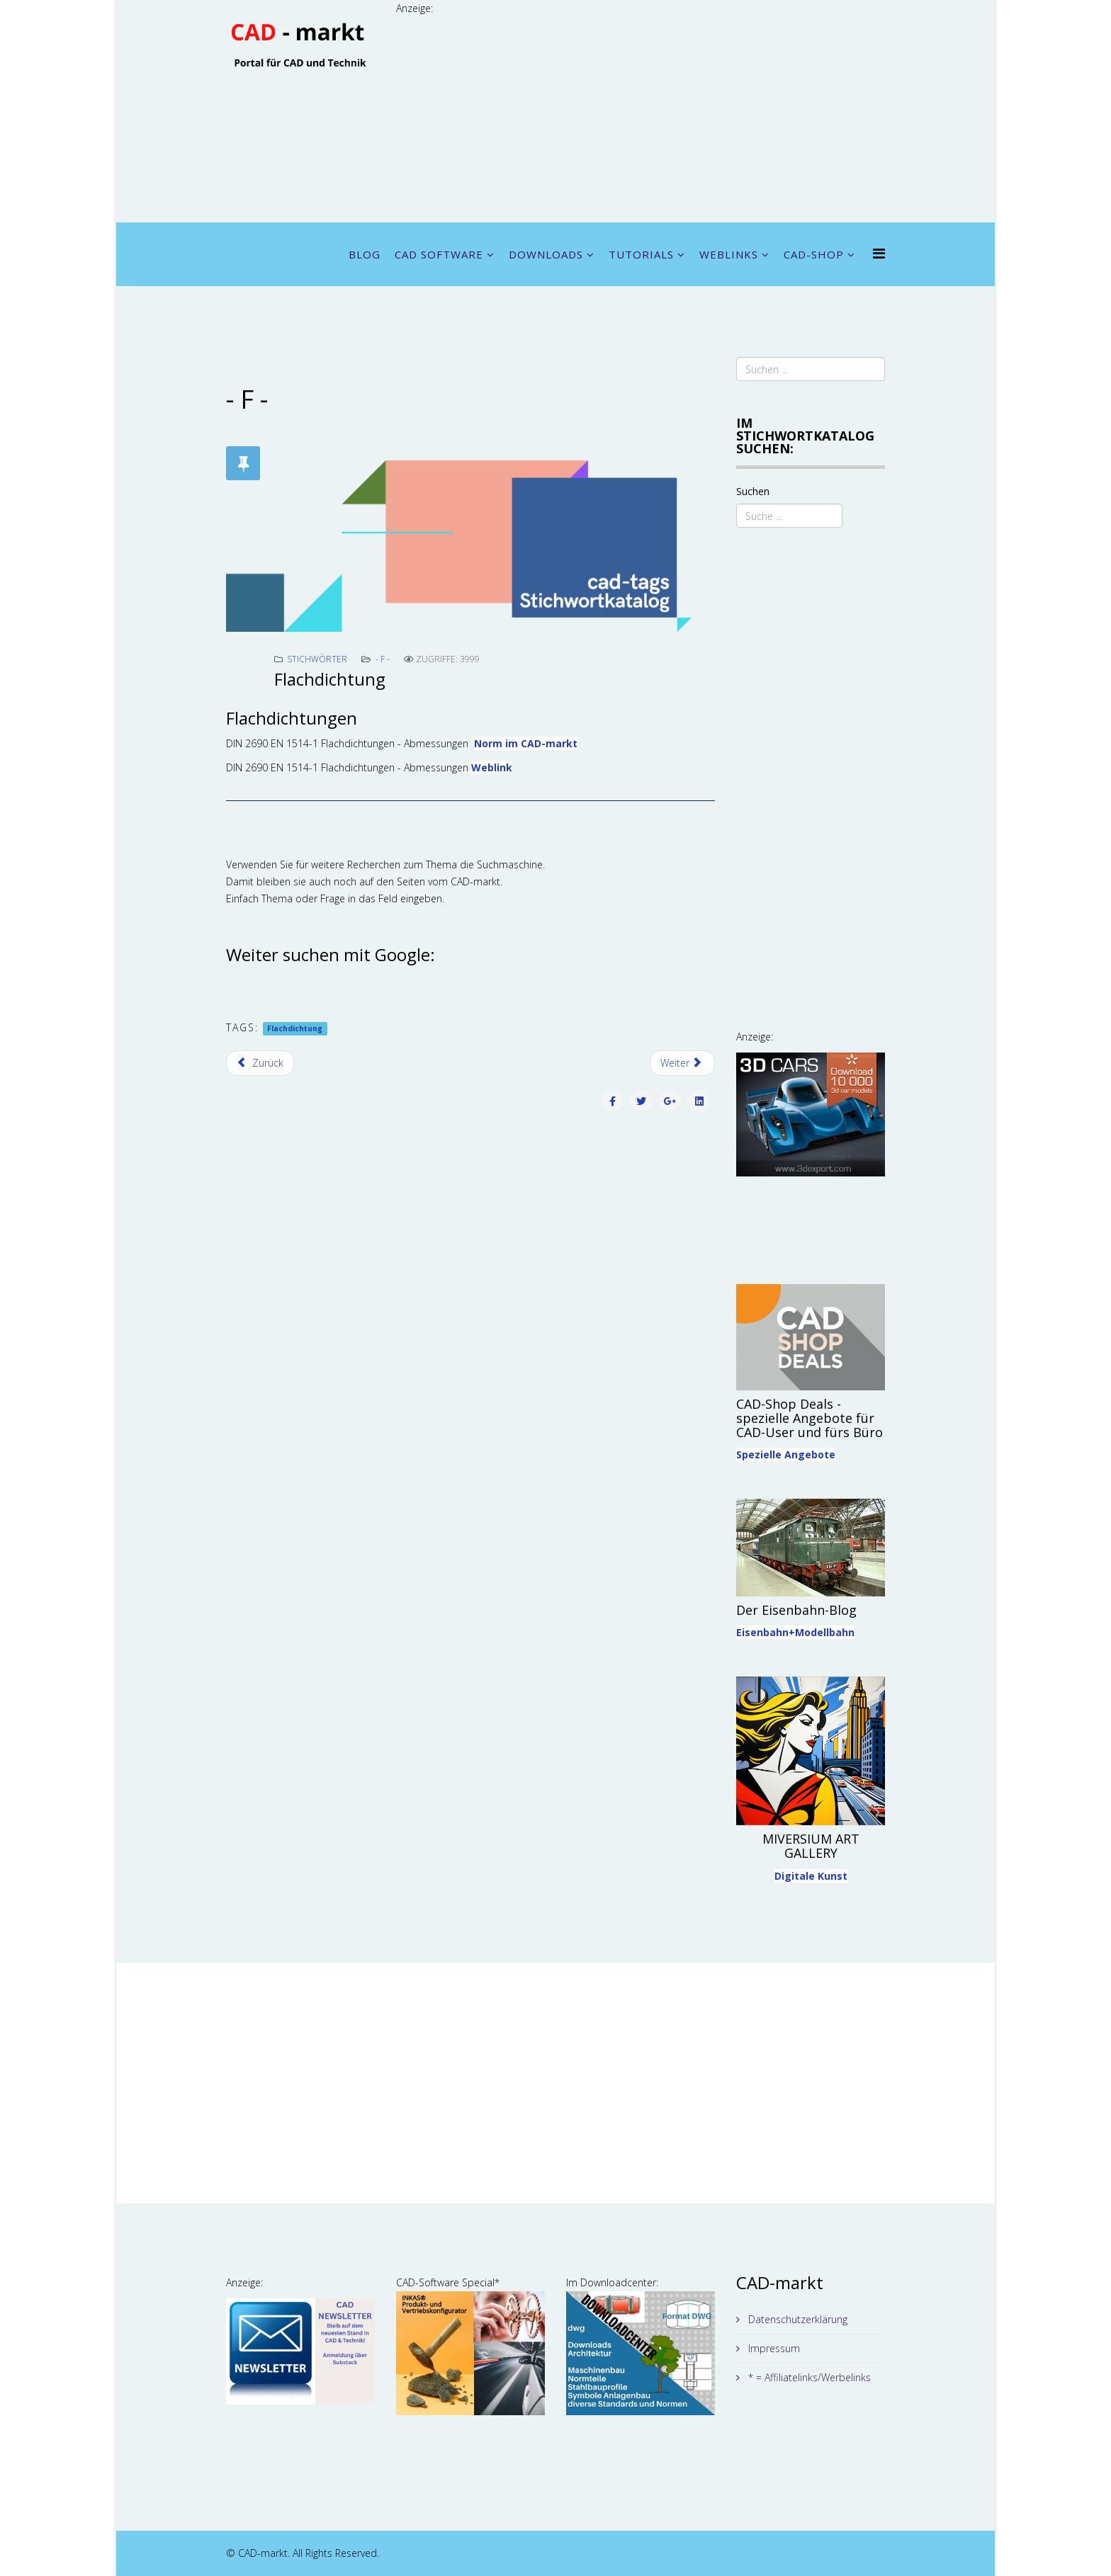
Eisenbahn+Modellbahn (795, 1632)
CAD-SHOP (814, 254)
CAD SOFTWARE (439, 254)
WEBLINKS (728, 254)
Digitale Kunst (810, 1876)
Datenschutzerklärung (796, 2319)
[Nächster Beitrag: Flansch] (683, 1063)
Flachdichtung (294, 1028)
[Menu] (879, 253)
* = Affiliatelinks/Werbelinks (808, 2377)
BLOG (364, 254)
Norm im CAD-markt (525, 743)
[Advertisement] (640, 116)
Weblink (491, 767)
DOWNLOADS (546, 254)
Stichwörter (317, 659)
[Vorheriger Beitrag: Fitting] (260, 1063)
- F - (383, 659)
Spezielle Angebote (785, 1454)
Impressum (772, 2348)
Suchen (752, 491)
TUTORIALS (641, 254)
